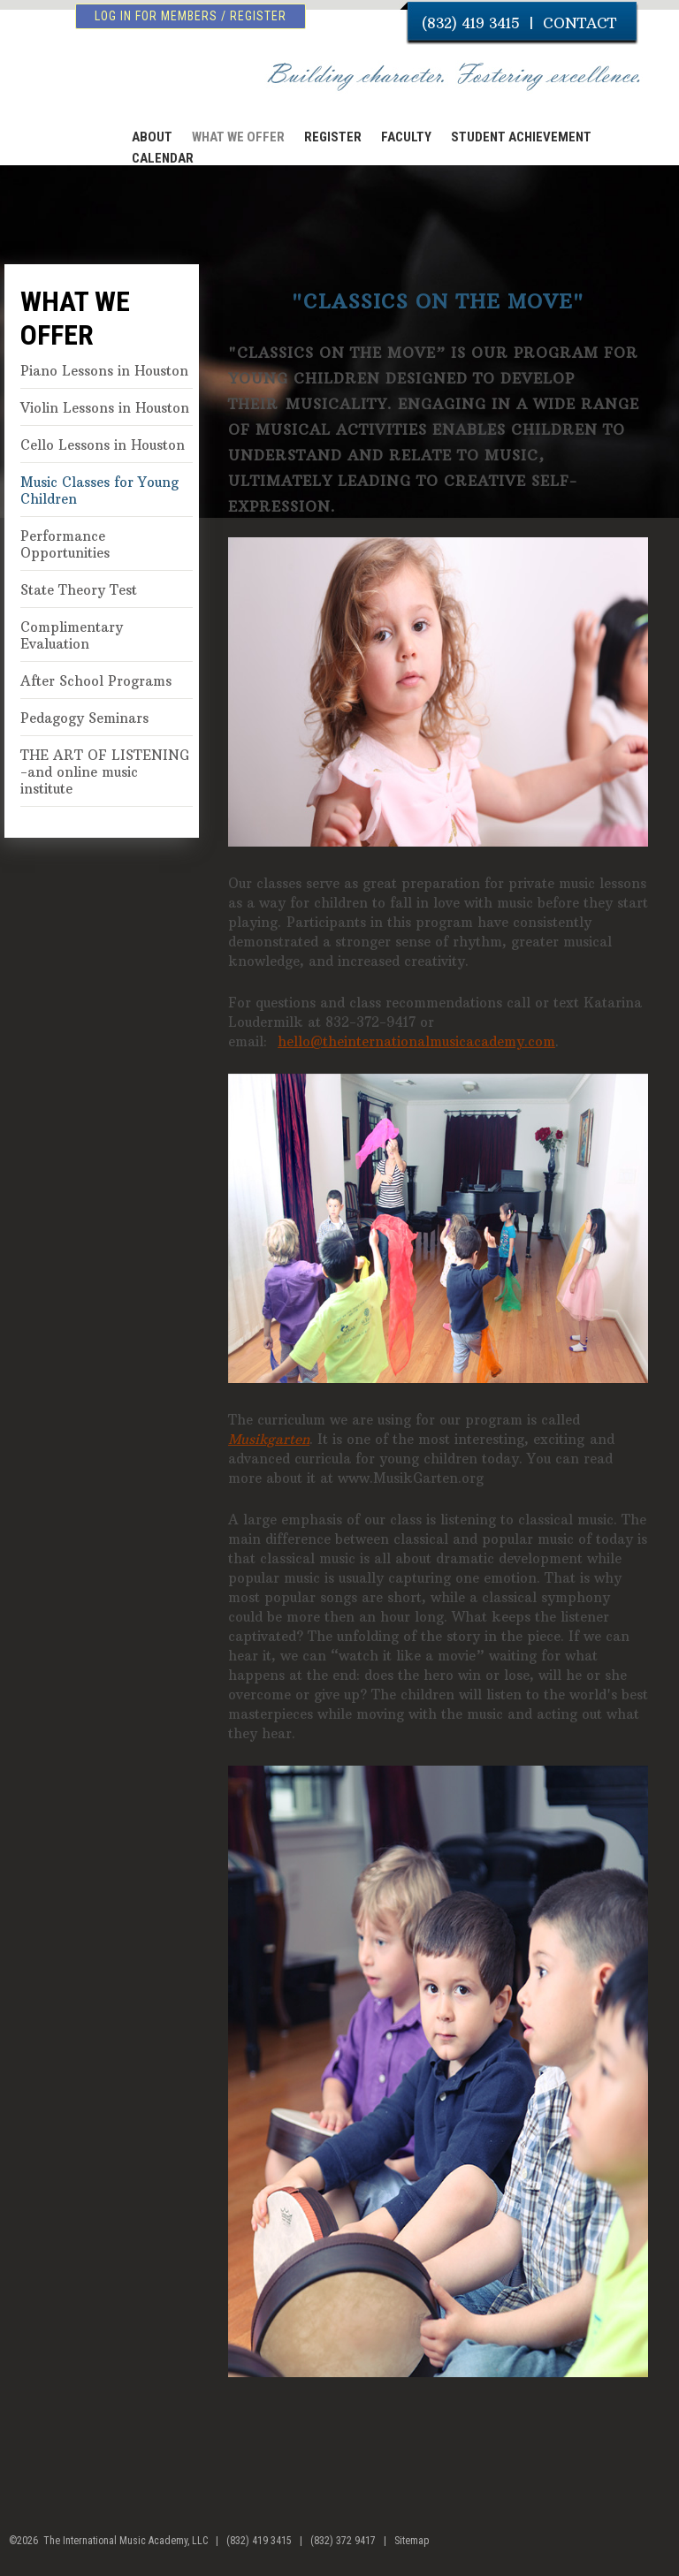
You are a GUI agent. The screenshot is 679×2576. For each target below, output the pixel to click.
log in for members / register (190, 16)
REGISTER (333, 137)
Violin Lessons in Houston (104, 407)
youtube (657, 2547)
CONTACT (579, 23)
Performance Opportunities (65, 544)
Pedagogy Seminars (84, 718)
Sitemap (411, 2540)
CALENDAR (163, 158)
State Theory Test (78, 589)
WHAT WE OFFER (238, 137)
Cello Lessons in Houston (102, 445)
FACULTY (406, 137)
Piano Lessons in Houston (104, 370)
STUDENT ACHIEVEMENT (521, 137)
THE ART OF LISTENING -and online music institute (104, 772)
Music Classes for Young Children (99, 490)
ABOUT (152, 137)
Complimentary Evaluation (71, 635)
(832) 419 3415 (471, 23)
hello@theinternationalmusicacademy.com (416, 1041)
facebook (624, 2547)
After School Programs (96, 680)
